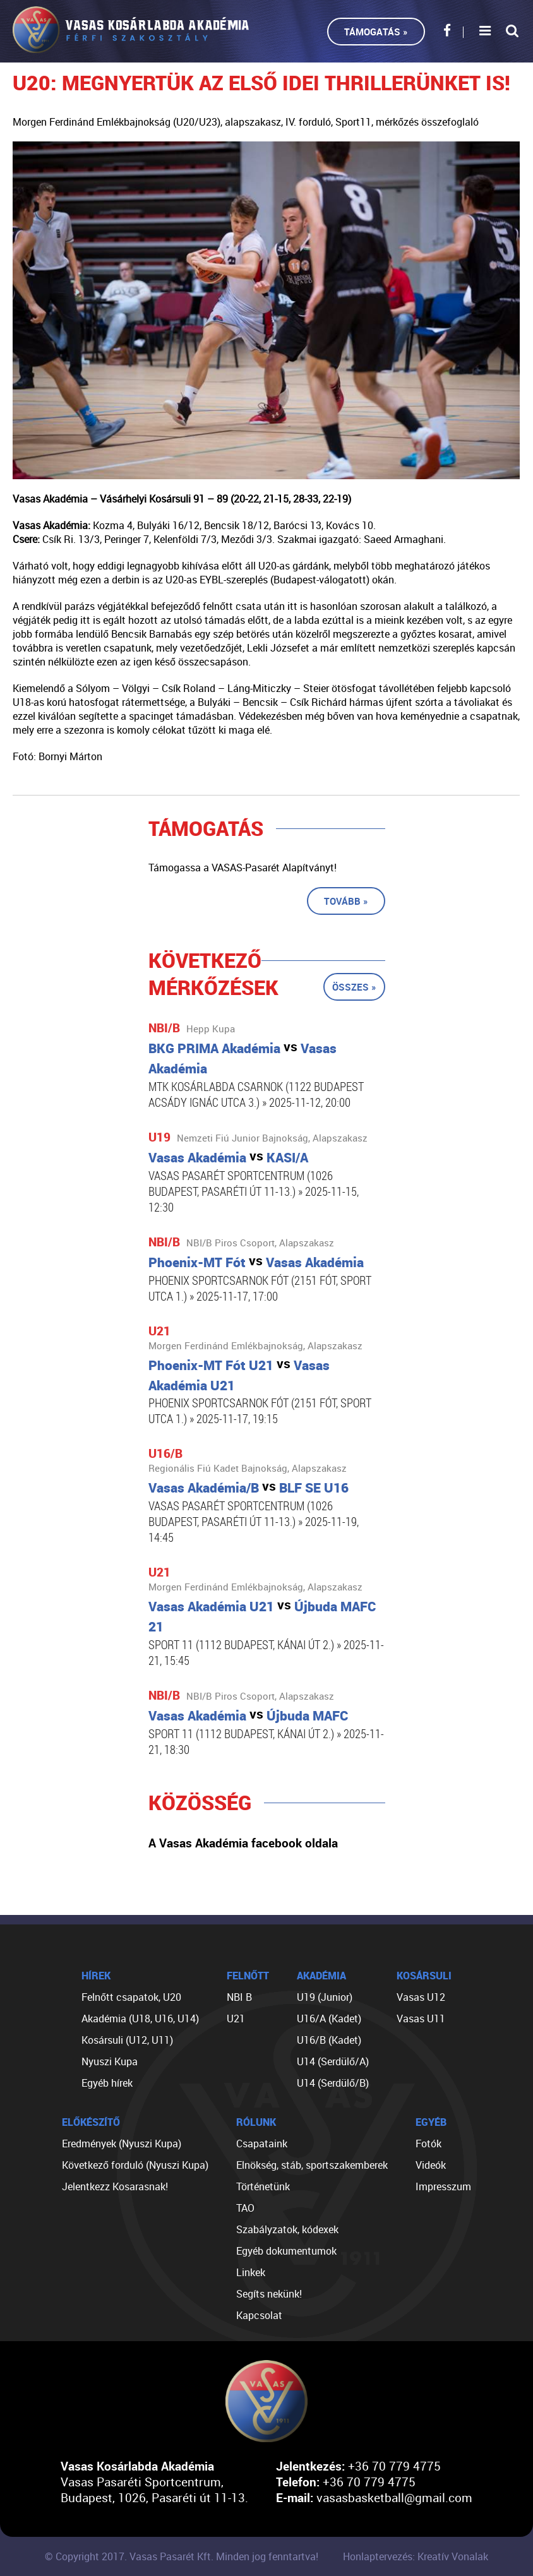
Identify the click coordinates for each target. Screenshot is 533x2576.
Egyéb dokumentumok (286, 2251)
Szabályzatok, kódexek (287, 2229)
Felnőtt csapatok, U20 (131, 1997)
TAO (245, 2208)
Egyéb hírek (107, 2083)
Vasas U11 (421, 2018)
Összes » (354, 987)
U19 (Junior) (324, 1997)
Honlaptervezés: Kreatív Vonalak (415, 2556)
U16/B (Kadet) (329, 2040)
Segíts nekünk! (269, 2294)
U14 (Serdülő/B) (333, 2083)
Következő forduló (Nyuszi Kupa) (135, 2165)
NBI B (239, 1997)
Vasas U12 (421, 1997)
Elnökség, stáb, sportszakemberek (312, 2165)
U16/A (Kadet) (329, 2018)
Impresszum (443, 2186)
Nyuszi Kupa (109, 2061)
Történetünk (263, 2186)
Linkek (250, 2272)
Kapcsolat (259, 2315)
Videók (431, 2165)
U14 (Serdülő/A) (333, 2061)
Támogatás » (376, 31)
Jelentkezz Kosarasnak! (115, 2186)
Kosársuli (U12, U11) (127, 2040)
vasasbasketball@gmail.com (394, 2497)
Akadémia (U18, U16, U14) (140, 2018)
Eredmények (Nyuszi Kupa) (121, 2143)
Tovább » (346, 901)
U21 (236, 2018)
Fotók (428, 2143)
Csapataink (261, 2143)
